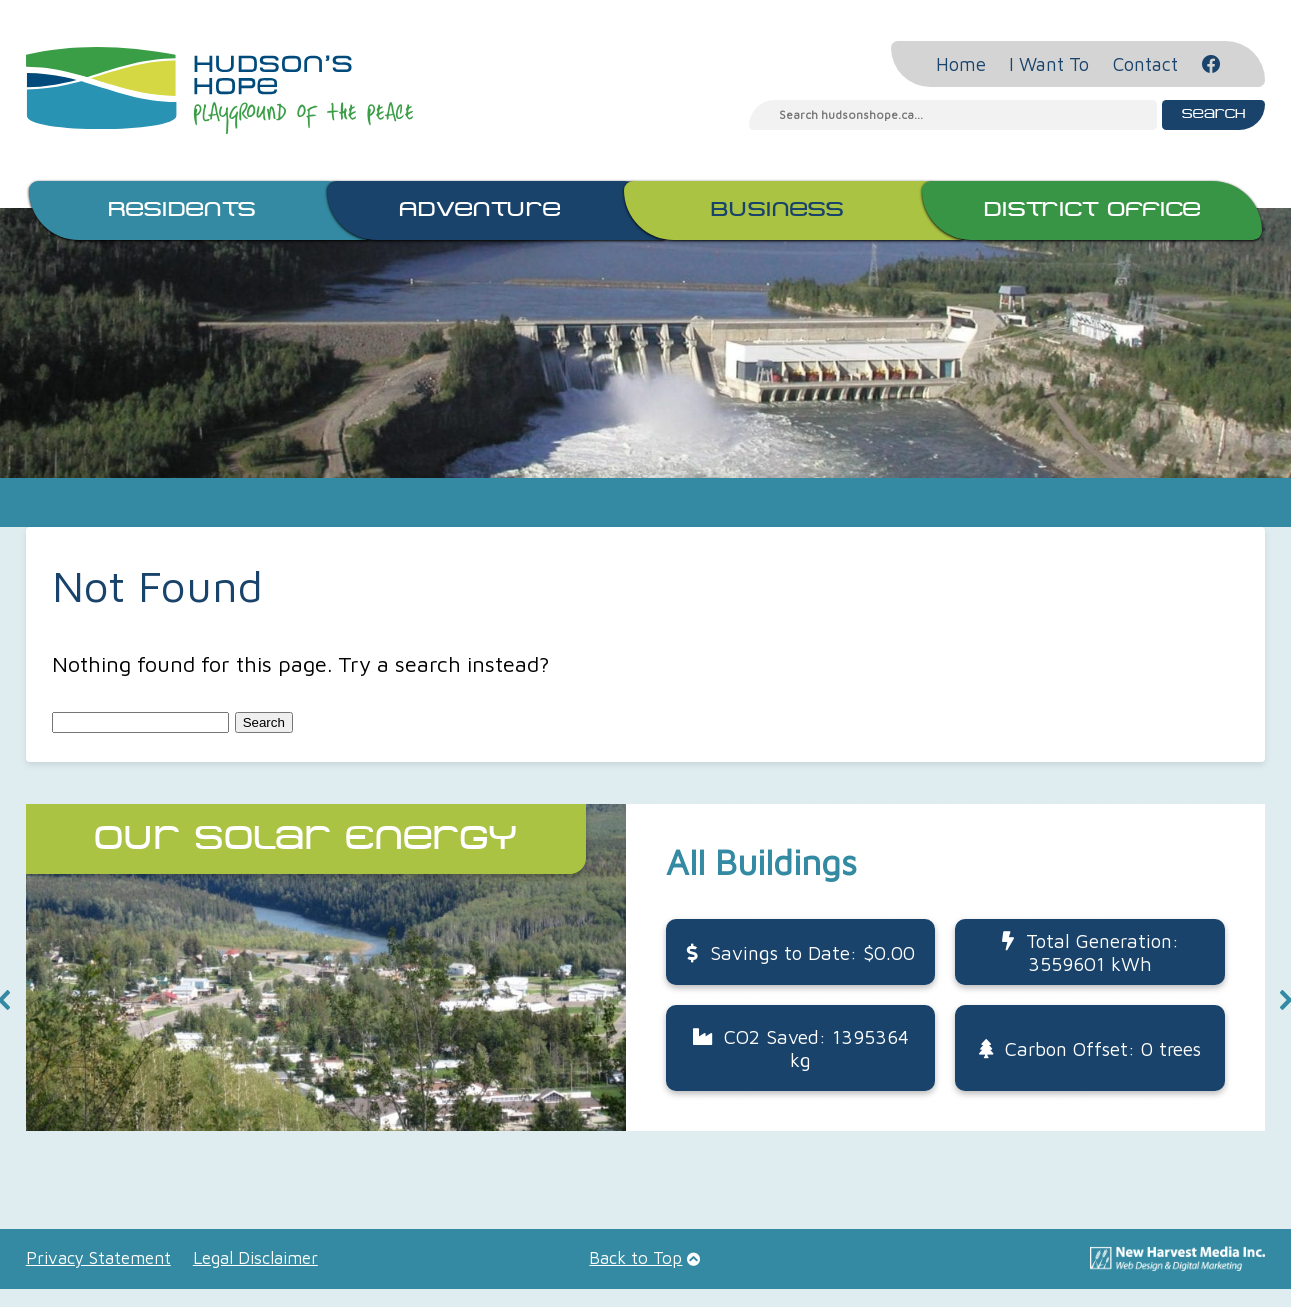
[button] (645, 967)
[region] (645, 999)
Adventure (480, 210)
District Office (1092, 210)
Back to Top (635, 1258)
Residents (182, 210)
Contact (1145, 64)
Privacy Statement (98, 1258)
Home (961, 64)
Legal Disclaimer (255, 1258)
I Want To (1049, 64)
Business (777, 210)
